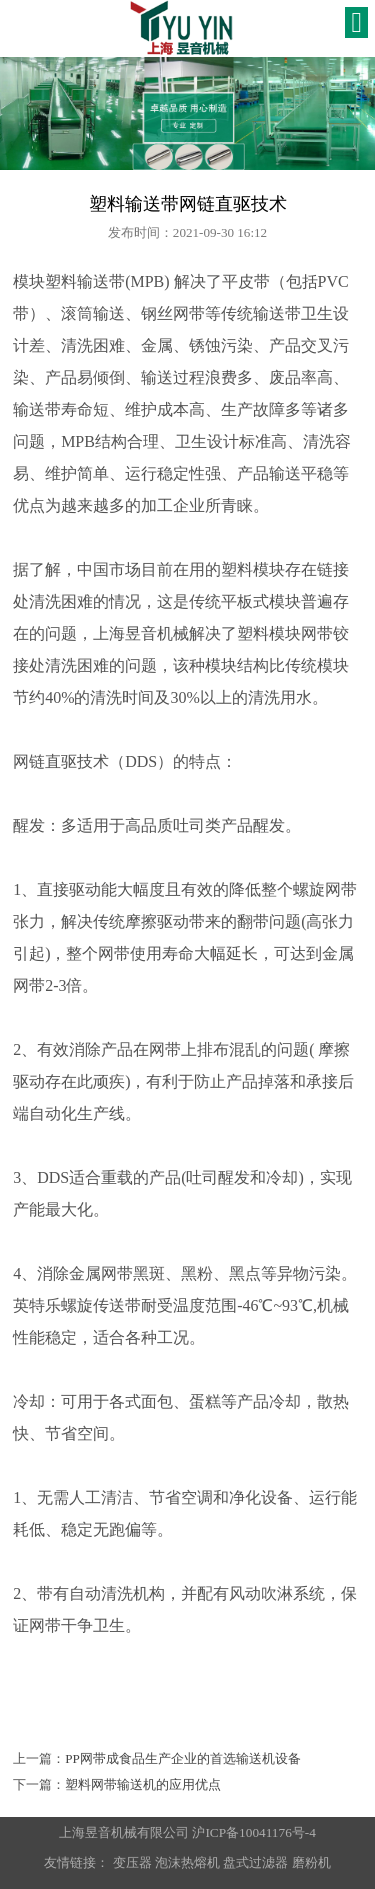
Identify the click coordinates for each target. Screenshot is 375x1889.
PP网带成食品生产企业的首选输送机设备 (183, 1758)
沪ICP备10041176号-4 (253, 1832)
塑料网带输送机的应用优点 (143, 1784)
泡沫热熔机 (187, 1862)
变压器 (132, 1862)
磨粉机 (311, 1862)
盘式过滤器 (255, 1862)
